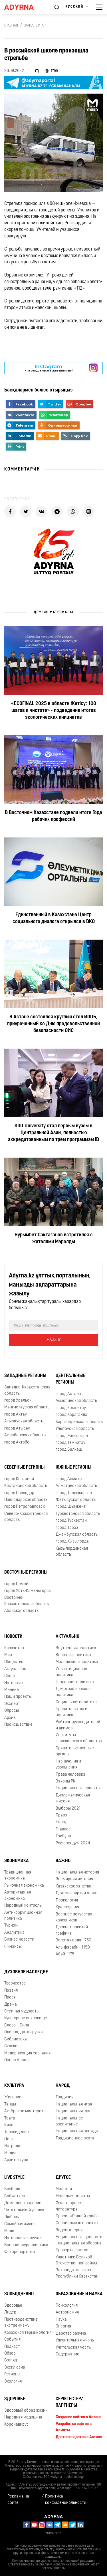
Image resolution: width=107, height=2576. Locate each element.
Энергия (63, 2326)
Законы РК (65, 1781)
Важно (63, 1861)
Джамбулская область (77, 1535)
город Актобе (16, 1442)
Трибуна (63, 1836)
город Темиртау (70, 1443)
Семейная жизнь (19, 2224)
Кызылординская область (72, 1552)
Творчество (15, 1983)
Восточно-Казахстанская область (26, 1601)
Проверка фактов (72, 2250)
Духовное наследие (26, 1972)
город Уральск (17, 1400)
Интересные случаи (23, 2238)
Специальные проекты (77, 2223)
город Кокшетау (71, 1408)
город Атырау (17, 1428)
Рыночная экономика (24, 1885)
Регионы (12, 2374)
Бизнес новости (19, 1939)
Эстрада (12, 2146)
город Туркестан (71, 1521)
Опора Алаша (17, 2060)
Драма (10, 2004)
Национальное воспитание (69, 2121)
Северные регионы (24, 1467)
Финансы (13, 1947)
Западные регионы (25, 1376)
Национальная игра (74, 2104)
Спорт (10, 1676)
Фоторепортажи (19, 2252)
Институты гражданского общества (79, 1738)
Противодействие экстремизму (21, 2322)
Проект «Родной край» (77, 2216)
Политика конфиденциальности (65, 2499)
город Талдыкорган (74, 1493)
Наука (61, 2319)
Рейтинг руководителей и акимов (78, 1725)
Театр (9, 2118)
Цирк (9, 2139)
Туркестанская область (78, 1514)
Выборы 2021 (68, 1808)
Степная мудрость (21, 2011)
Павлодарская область (25, 1500)
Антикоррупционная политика (23, 1916)
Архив (9, 1718)
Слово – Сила (16, 2025)
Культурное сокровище (25, 2018)
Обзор (10, 2353)
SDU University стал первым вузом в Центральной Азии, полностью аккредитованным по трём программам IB (53, 1132)
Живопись (13, 2097)
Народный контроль (23, 1905)
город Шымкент (71, 1507)
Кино (8, 2125)
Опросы (11, 1711)
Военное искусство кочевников (74, 1917)
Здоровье (13, 2306)
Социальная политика (76, 1702)
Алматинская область (76, 1486)
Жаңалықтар (35, 25)
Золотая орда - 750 (73, 1940)
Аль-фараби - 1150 (73, 1947)
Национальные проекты (78, 1788)
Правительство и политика (71, 1712)
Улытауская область (75, 1429)
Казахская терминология (27, 2333)
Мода (9, 2231)
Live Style (14, 2177)
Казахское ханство (73, 1886)
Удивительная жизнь (75, 2340)
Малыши (64, 2189)
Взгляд (10, 2360)
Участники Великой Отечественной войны (76, 2260)
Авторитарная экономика (17, 1895)
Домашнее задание (22, 2203)
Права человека (70, 1774)
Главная (11, 25)
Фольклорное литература (68, 2206)
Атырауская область (23, 1421)
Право (61, 1815)
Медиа (10, 2153)
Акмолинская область (76, 1401)
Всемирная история (74, 1879)
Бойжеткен (14, 2196)
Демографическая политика (73, 1692)
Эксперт (12, 1704)
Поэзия (11, 1990)
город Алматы (69, 1479)
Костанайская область (25, 1486)
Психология (67, 2306)
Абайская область (21, 1611)
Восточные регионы (25, 1572)
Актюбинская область (25, 1435)
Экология (13, 2381)
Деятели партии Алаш (76, 1893)
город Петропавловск (24, 1507)
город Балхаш (69, 1450)
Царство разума (71, 2333)
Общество (13, 1662)
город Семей (16, 1584)
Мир (8, 1655)
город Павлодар (19, 1493)
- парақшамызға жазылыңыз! (48, 368)
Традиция (64, 2097)
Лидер (10, 2312)
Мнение (11, 1690)
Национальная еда (73, 2111)
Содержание (67, 2354)
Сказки (10, 2046)
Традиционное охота (75, 2138)
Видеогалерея (69, 2230)
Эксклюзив (14, 2367)
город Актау (15, 1414)
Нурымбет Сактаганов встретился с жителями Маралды (54, 1238)
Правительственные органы (75, 1751)
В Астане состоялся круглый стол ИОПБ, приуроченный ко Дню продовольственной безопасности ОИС (53, 1023)
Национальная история (77, 1872)
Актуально (67, 1636)
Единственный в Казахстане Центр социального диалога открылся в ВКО (54, 918)
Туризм (11, 1925)
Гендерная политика (75, 1682)
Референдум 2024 (73, 1843)
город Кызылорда (72, 1541)
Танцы (10, 2104)
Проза (10, 1997)
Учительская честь (73, 2347)
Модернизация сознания (27, 2053)
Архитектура (16, 2160)
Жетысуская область (76, 1500)
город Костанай (19, 1479)
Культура (14, 2086)
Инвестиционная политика (71, 1672)
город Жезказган (72, 1436)
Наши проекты (18, 1697)
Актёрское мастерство (26, 2111)
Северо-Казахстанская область (26, 1517)
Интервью (13, 1683)
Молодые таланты (73, 2196)
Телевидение (16, 2132)
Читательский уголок (24, 2210)
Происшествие (18, 1725)
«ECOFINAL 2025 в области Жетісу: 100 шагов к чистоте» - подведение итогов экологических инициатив (53, 710)
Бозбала (12, 2189)
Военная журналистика (26, 2245)
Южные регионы (73, 1467)
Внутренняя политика (76, 1648)
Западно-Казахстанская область (27, 1390)
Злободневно (19, 2294)
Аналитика (14, 1933)
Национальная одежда (77, 2131)
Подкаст (12, 2347)
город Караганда (71, 1415)
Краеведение (68, 1907)
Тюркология (67, 1900)
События (12, 2339)
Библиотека (15, 2039)
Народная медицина (23, 2417)
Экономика (16, 1861)
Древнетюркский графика (72, 1930)
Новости (13, 1636)
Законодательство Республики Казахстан (77, 2273)
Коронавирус (16, 2424)
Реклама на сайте (18, 2499)
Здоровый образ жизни (26, 2411)
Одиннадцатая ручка (23, 2032)
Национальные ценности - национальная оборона (79, 2240)
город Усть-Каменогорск (27, 1591)
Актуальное (15, 1669)
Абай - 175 (65, 1954)
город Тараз (67, 1528)
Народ (61, 1822)
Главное (63, 1829)
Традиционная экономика (17, 1875)
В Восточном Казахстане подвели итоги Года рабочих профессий (53, 816)
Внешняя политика (73, 1655)
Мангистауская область (26, 1407)
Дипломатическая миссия (73, 1798)
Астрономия (67, 2312)
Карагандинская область (79, 1422)
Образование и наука (79, 2294)
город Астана (68, 1394)
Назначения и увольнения (68, 1764)
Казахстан (14, 1648)
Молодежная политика (77, 1662)
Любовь (11, 2217)
